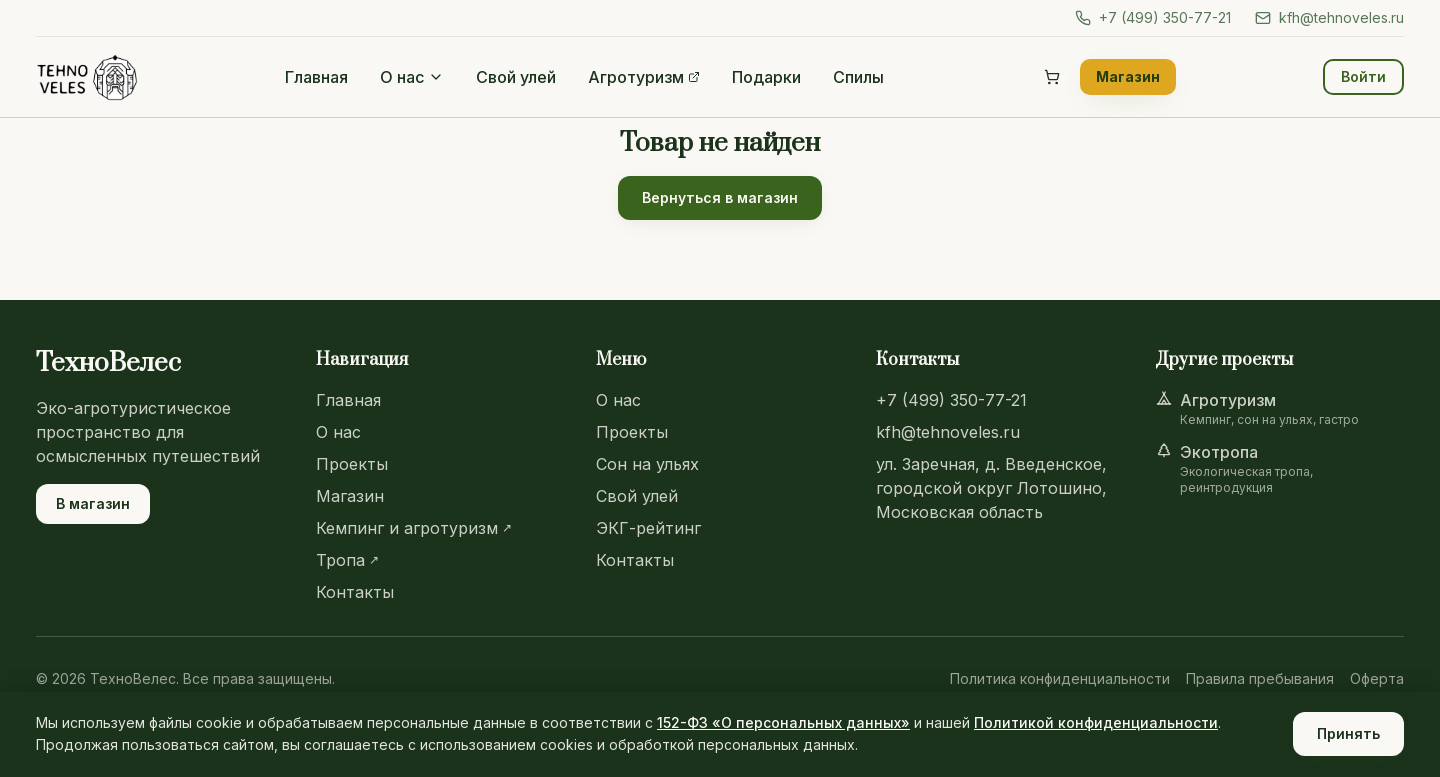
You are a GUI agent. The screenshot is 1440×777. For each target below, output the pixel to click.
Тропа (347, 560)
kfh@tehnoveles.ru (1329, 17)
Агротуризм (644, 77)
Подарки (766, 77)
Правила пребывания (1260, 678)
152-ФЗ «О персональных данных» (783, 722)
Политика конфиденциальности (1060, 678)
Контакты (355, 592)
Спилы (858, 77)
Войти (1363, 76)
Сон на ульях (647, 464)
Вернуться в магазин (720, 197)
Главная (316, 77)
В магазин (93, 503)
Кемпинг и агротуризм (414, 528)
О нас (412, 77)
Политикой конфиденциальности (1096, 722)
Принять (1348, 733)
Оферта (1377, 678)
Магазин (1128, 76)
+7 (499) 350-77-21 (1153, 17)
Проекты (352, 464)
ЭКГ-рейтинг (648, 528)
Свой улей (516, 77)
